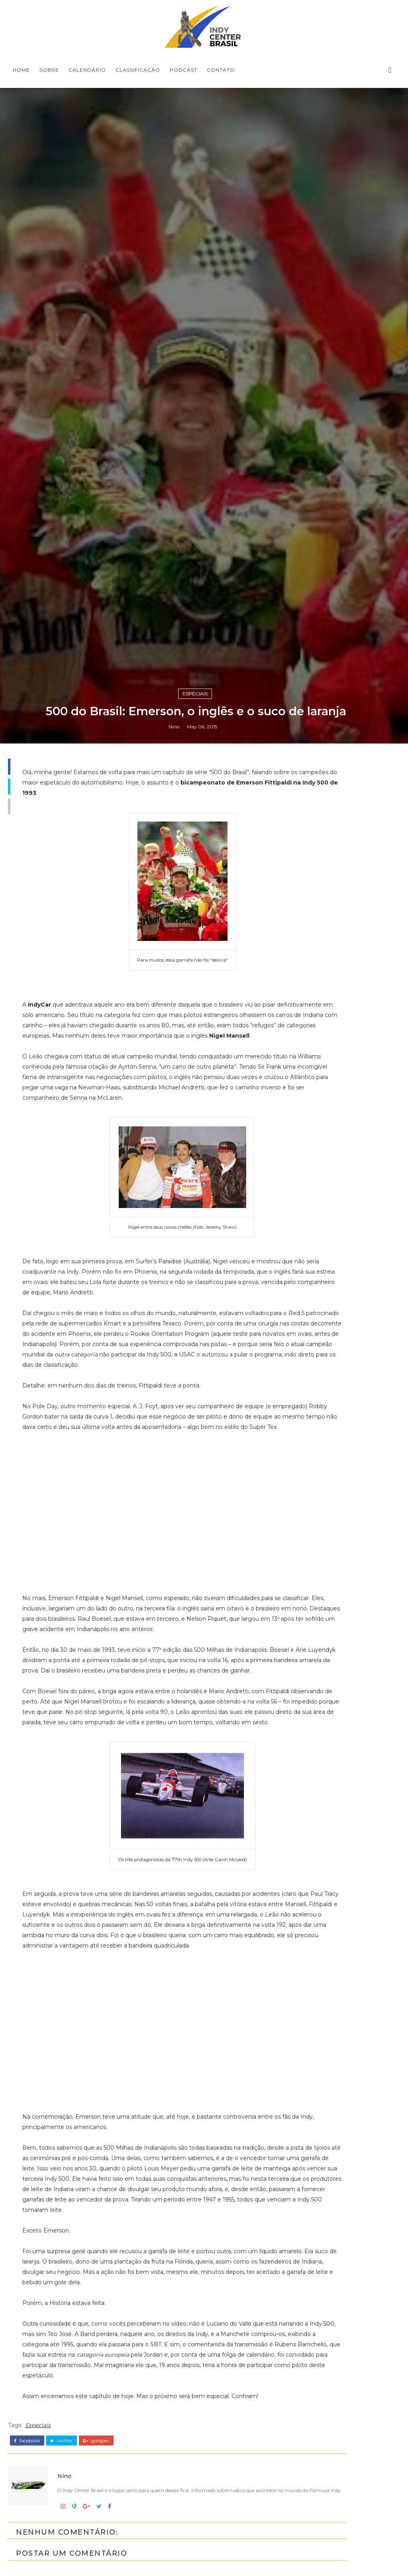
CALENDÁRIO (87, 70)
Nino (174, 1609)
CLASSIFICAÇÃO (138, 70)
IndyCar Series (323, 2195)
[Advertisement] (341, 1773)
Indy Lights (318, 2168)
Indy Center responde (336, 2154)
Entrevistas (318, 2128)
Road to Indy (321, 2249)
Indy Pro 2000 (323, 2182)
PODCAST (183, 70)
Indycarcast (318, 2209)
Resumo (312, 2235)
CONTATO (221, 70)
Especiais (195, 1574)
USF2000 (314, 2262)
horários (312, 2276)
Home (21, 70)
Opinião (311, 2222)
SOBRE (49, 70)
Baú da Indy (319, 2114)
